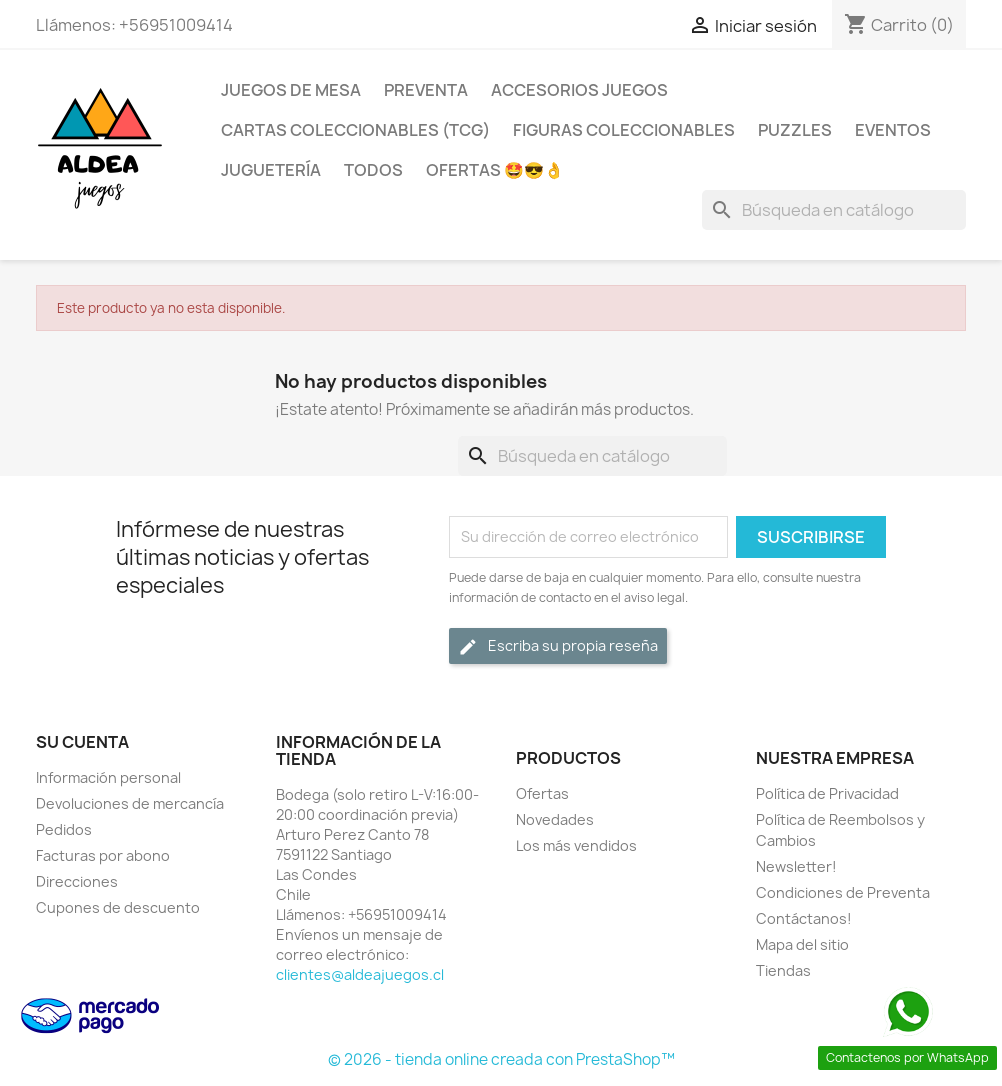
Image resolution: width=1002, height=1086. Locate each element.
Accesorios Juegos (579, 90)
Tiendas (783, 970)
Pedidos (64, 829)
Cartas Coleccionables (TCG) (355, 130)
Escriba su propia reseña (558, 646)
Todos (373, 170)
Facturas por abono (103, 855)
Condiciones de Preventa (843, 892)
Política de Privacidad (827, 793)
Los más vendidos (576, 845)
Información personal (108, 777)
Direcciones (77, 881)
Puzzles (795, 130)
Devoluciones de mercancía (130, 803)
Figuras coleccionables (624, 130)
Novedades (555, 819)
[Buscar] (834, 210)
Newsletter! (796, 866)
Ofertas (542, 793)
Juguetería (271, 170)
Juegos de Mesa (291, 90)
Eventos (893, 130)
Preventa (426, 90)
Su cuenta (82, 742)
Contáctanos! (804, 918)
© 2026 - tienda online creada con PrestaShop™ (501, 1059)
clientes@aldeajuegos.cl (360, 974)
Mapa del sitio (802, 944)
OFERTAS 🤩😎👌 (495, 170)
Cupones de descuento (118, 907)
